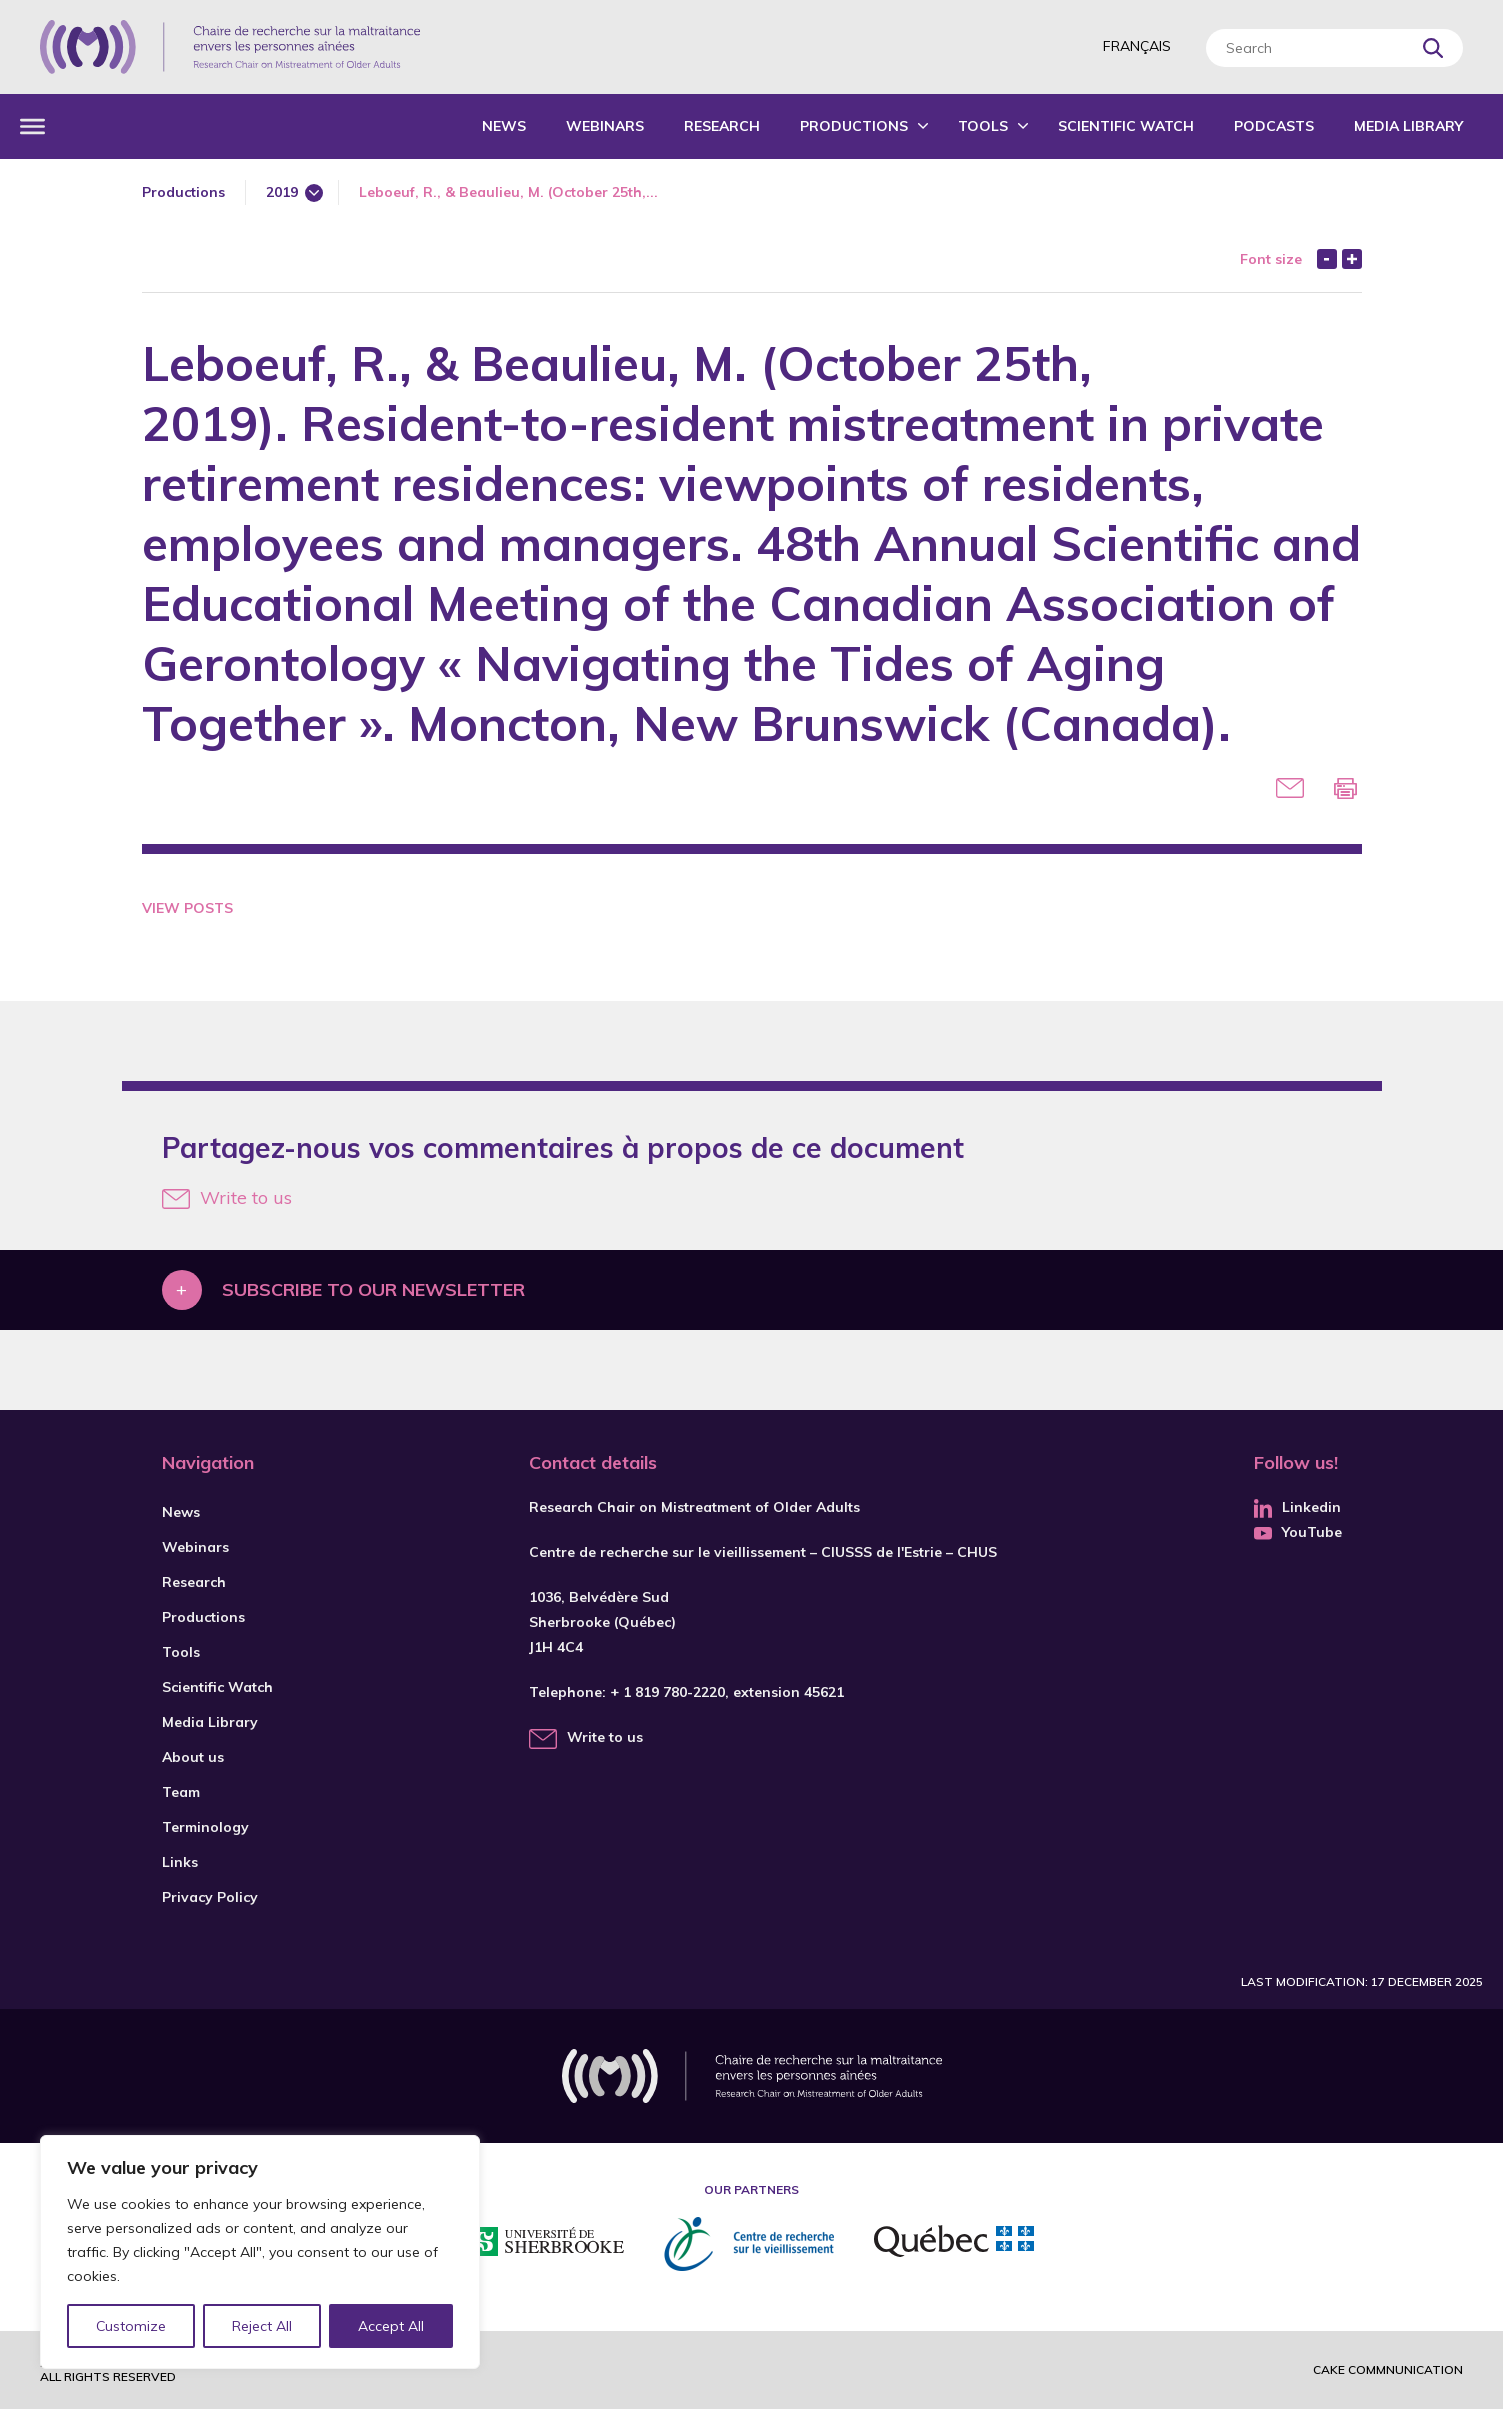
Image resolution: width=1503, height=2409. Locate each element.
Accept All (391, 2326)
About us (193, 1757)
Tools (983, 126)
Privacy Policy (210, 1897)
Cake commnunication (1388, 2369)
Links (180, 1862)
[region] (260, 2252)
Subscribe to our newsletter (373, 1289)
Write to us (227, 1197)
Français (1137, 46)
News (504, 126)
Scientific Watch (1126, 126)
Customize (131, 2326)
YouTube (1298, 1532)
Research (722, 126)
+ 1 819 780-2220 (667, 1692)
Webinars (605, 126)
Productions (854, 126)
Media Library (1408, 126)
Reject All (263, 2326)
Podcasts (1274, 126)
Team (181, 1792)
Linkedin (1297, 1507)
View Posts (187, 908)
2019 (282, 192)
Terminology (205, 1827)
